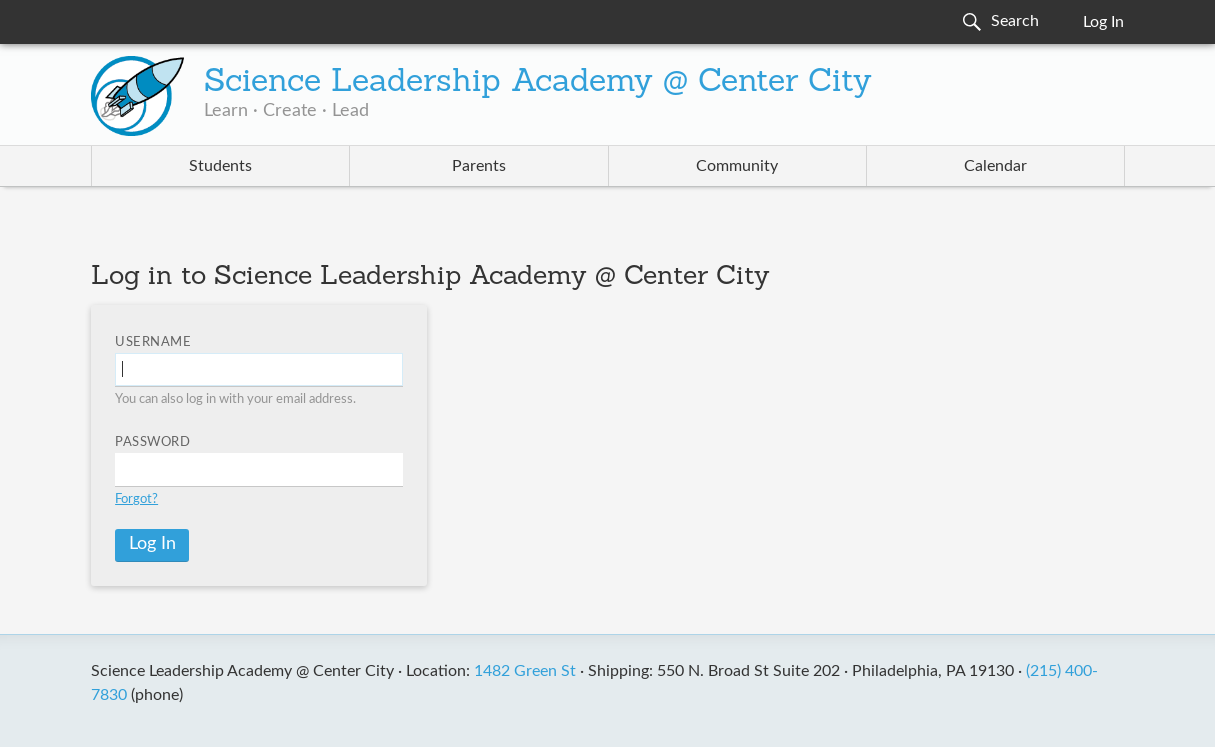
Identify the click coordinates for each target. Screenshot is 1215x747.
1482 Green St (525, 671)
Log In (1103, 22)
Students (220, 166)
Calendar (995, 166)
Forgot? (136, 499)
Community (737, 166)
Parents (479, 166)
